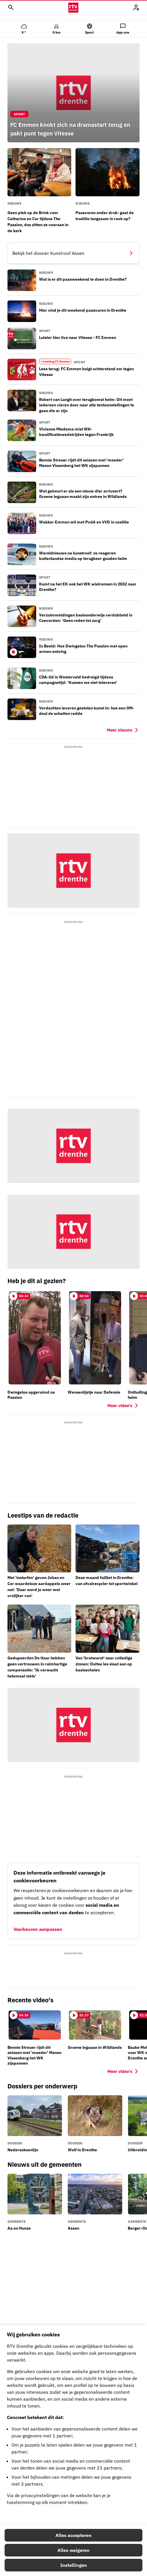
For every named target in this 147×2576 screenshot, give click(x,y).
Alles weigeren (73, 2550)
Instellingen (73, 2565)
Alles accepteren (73, 2535)
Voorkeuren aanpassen (37, 1929)
